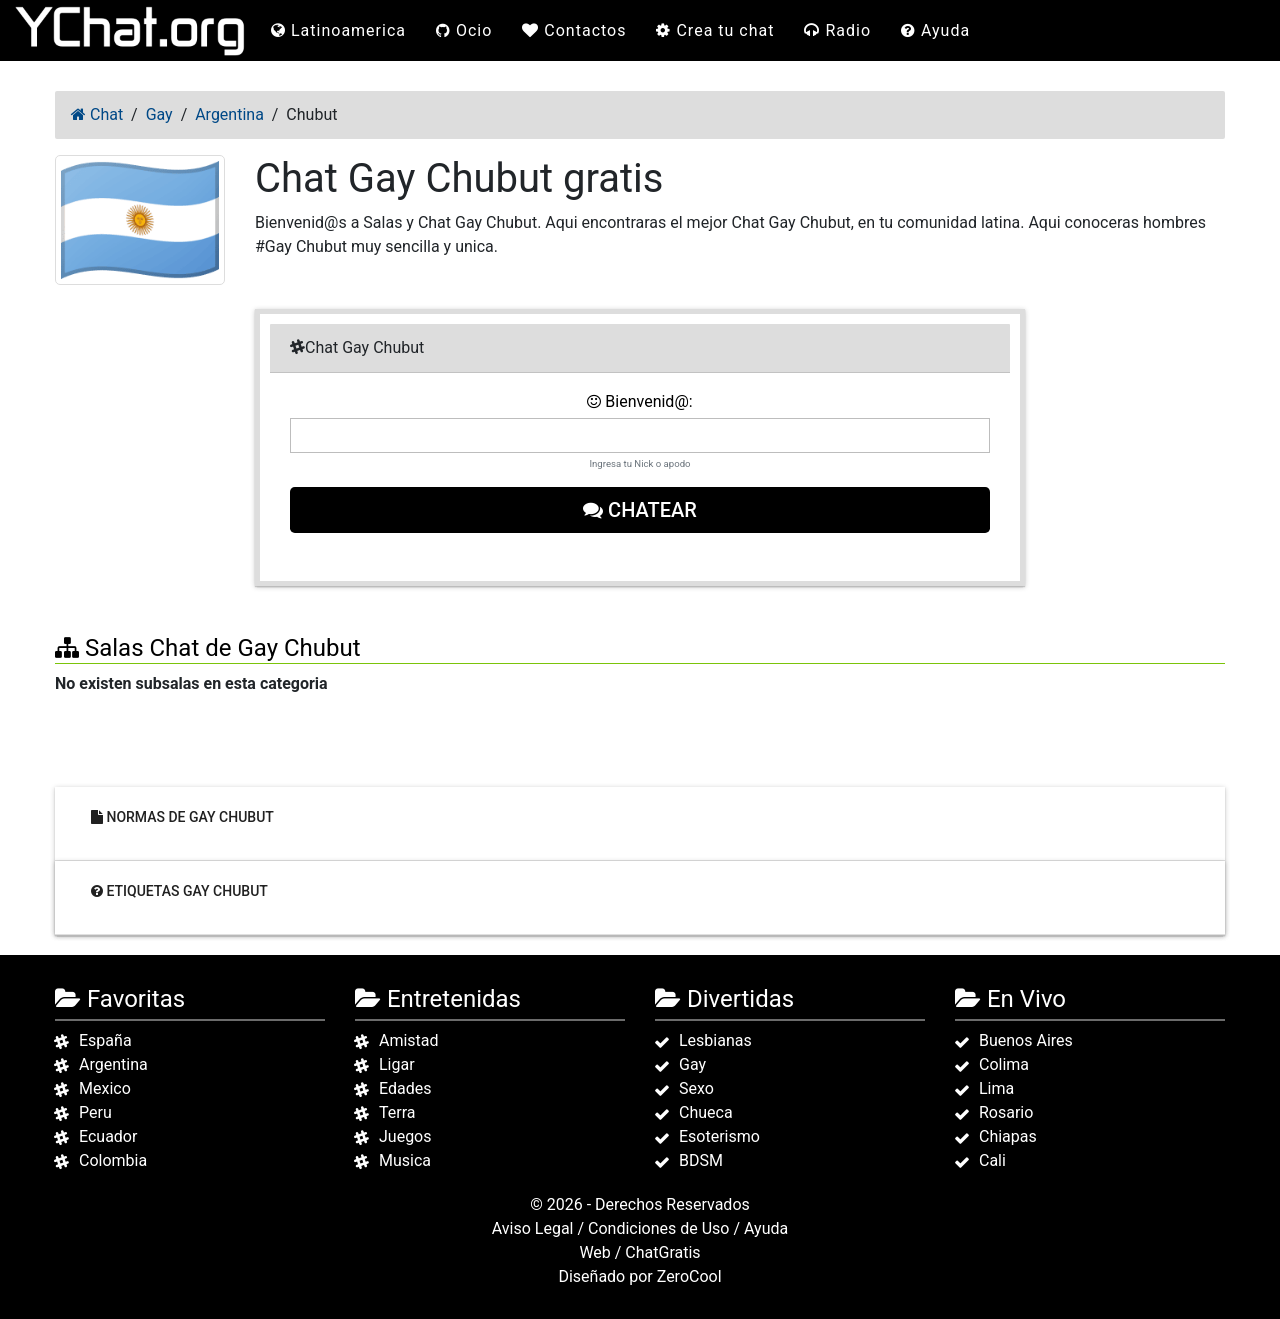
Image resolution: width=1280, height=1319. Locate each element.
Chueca (706, 1112)
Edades (405, 1088)
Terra (397, 1112)
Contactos (574, 30)
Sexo (696, 1088)
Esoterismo (719, 1136)
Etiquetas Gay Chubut (179, 891)
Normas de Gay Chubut (182, 817)
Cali (992, 1160)
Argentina (113, 1064)
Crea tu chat (715, 30)
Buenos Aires (1026, 1040)
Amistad (409, 1040)
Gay (692, 1064)
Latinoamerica (338, 30)
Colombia (113, 1160)
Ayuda (935, 30)
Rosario (1006, 1112)
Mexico (105, 1088)
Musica (405, 1160)
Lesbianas (715, 1040)
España (105, 1040)
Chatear (640, 510)
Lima (996, 1088)
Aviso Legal (533, 1228)
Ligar (397, 1064)
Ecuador (108, 1136)
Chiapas (1008, 1136)
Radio (837, 30)
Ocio (464, 30)
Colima (1004, 1064)
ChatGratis (662, 1252)
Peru (95, 1112)
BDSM (701, 1160)
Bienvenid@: (639, 401)
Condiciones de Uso (658, 1228)
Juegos (405, 1136)
